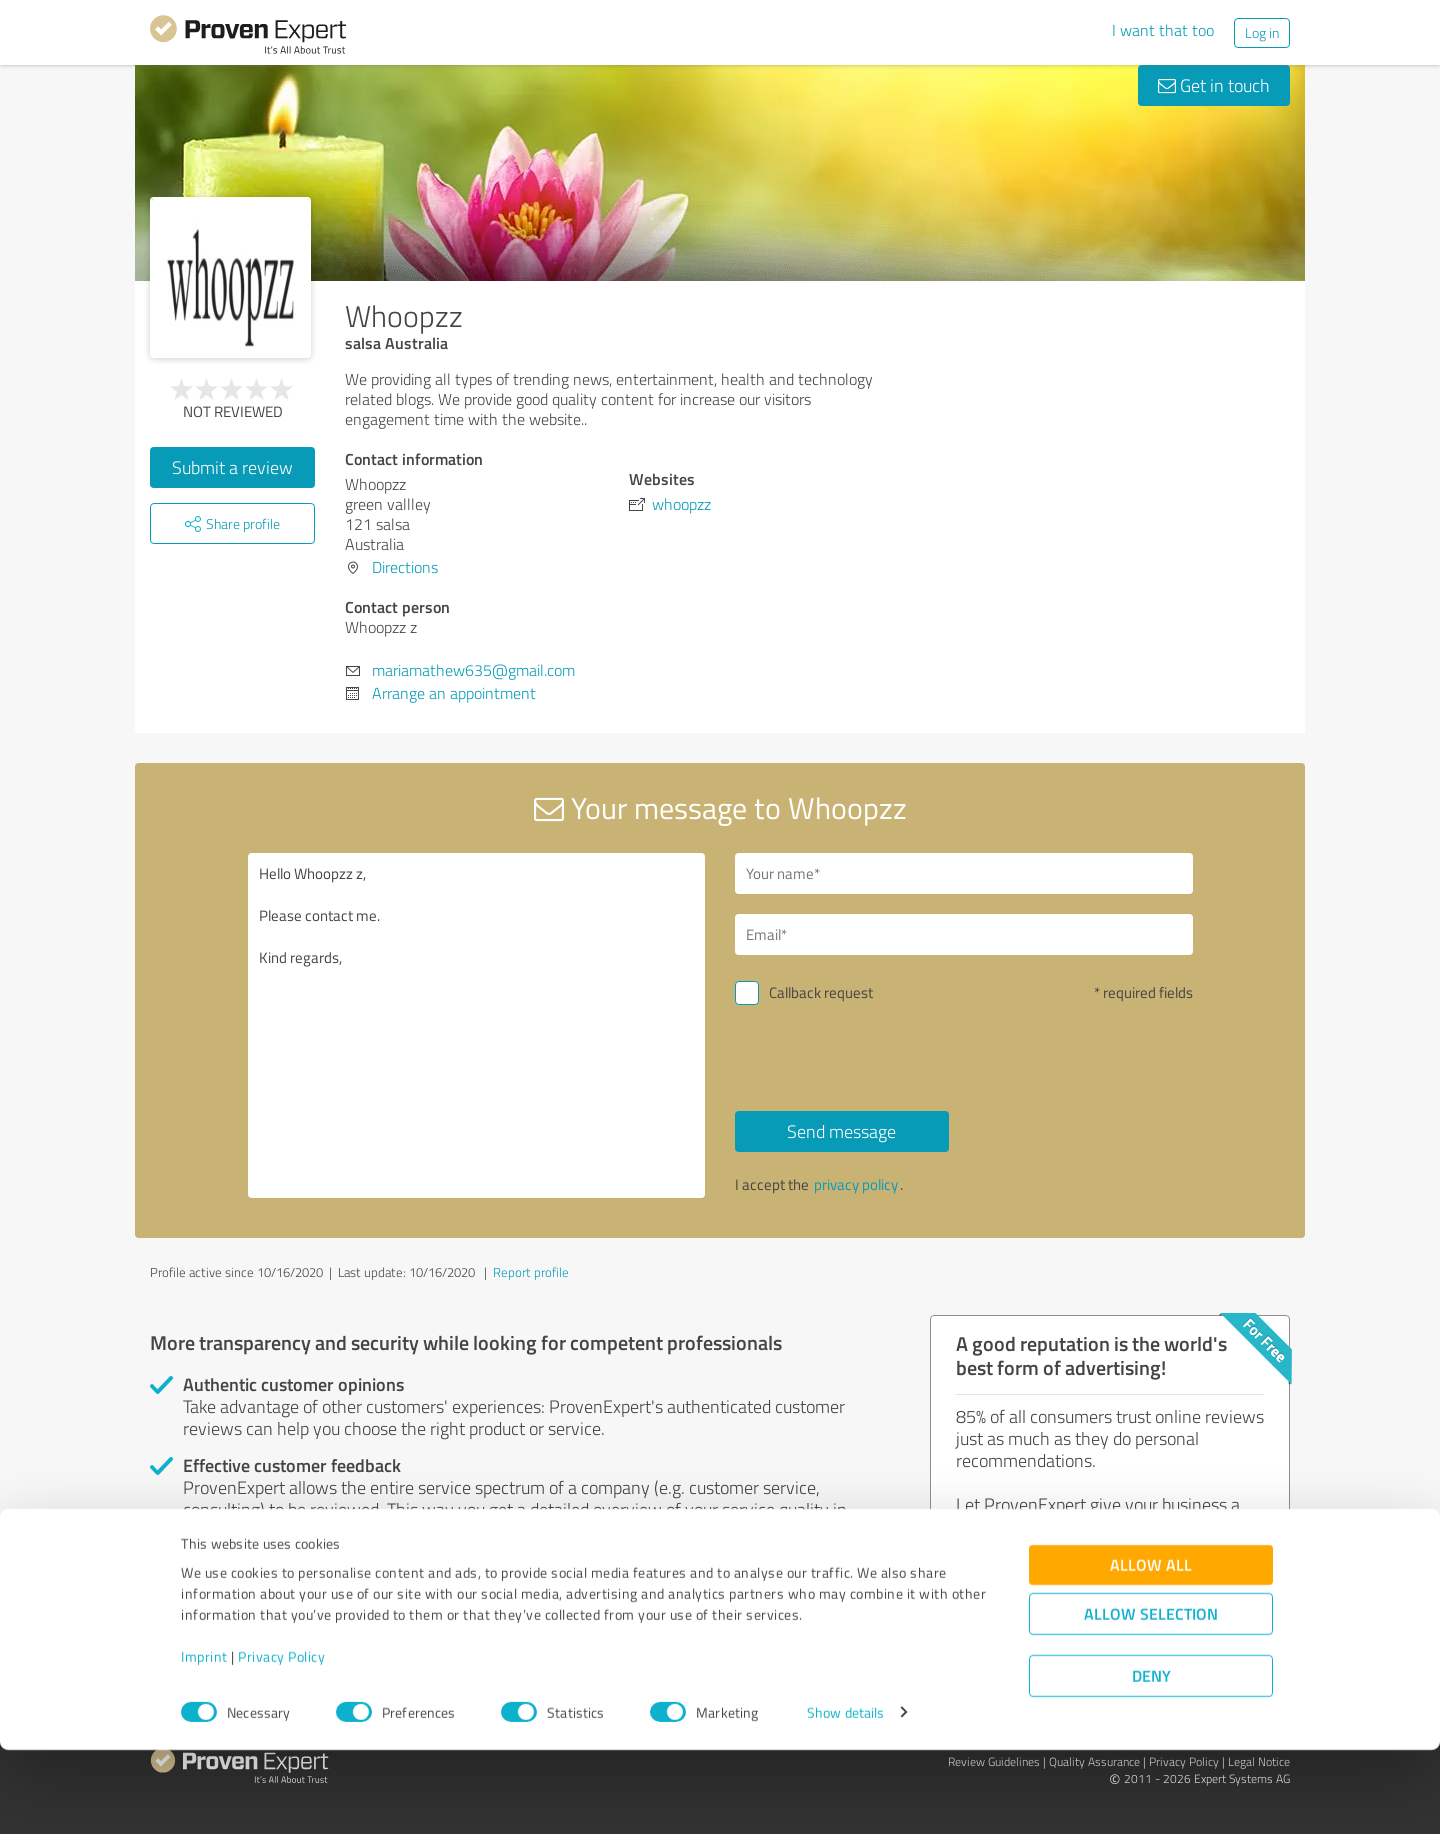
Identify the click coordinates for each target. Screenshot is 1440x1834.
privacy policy (856, 1184)
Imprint (204, 1740)
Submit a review (232, 467)
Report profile (531, 1272)
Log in (1262, 32)
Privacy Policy (281, 1740)
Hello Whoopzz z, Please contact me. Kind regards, (477, 1025)
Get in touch (1214, 85)
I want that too (1163, 30)
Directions (405, 567)
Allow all (1151, 1648)
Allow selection (1151, 1697)
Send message (841, 1131)
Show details (845, 1796)
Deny (1151, 1759)
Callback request (821, 992)
